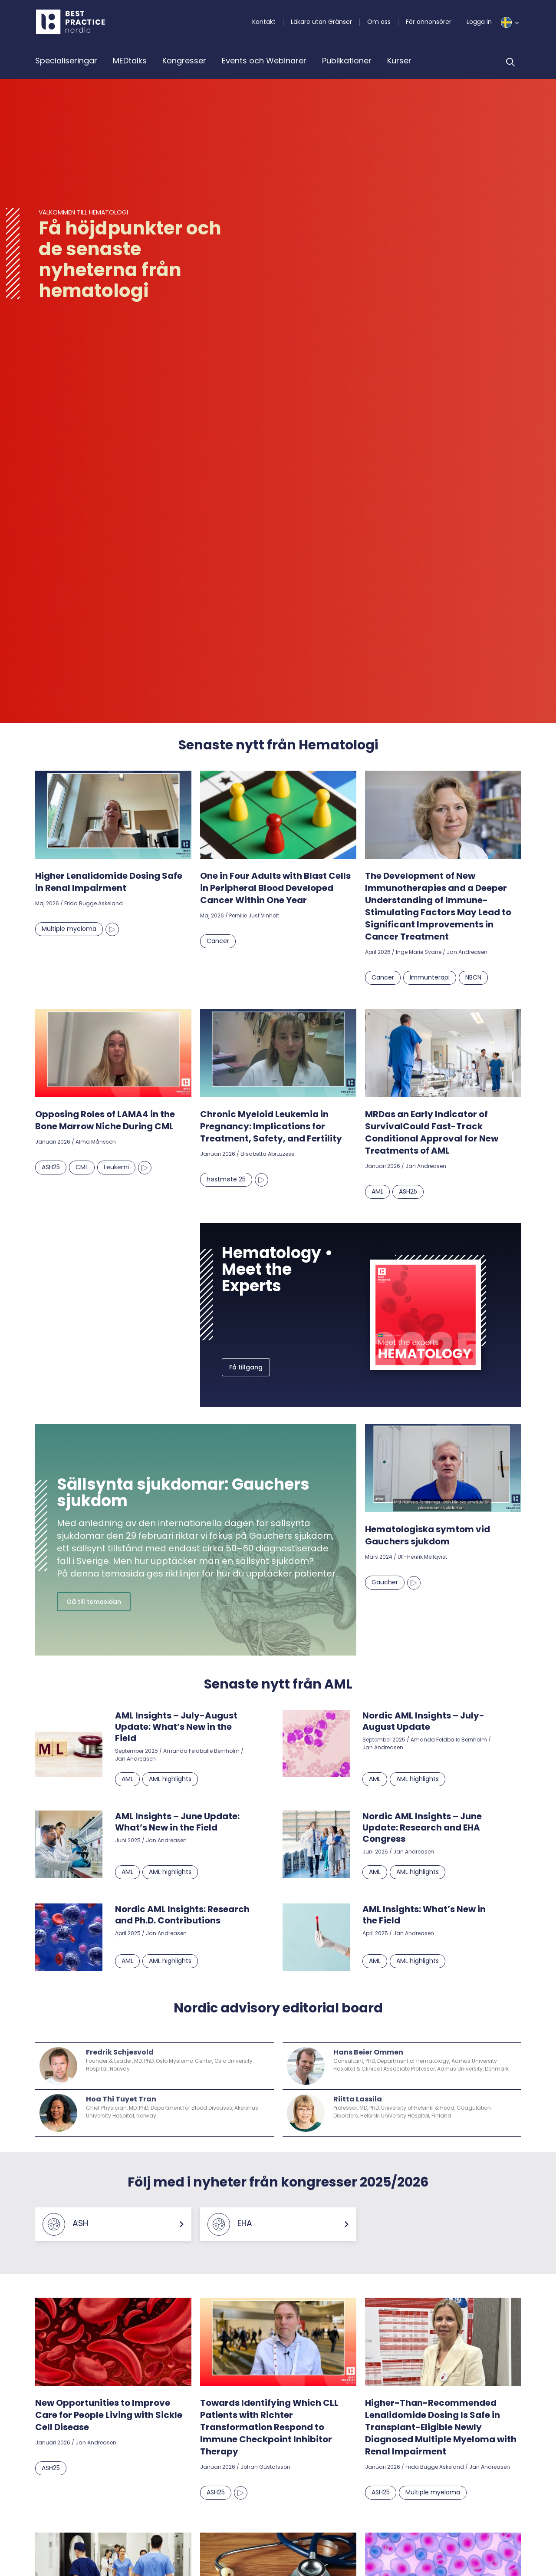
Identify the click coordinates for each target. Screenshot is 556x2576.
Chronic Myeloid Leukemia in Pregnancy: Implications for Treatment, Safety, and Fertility (271, 1126)
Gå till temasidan (93, 1601)
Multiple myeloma (69, 928)
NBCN (473, 977)
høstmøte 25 (226, 1179)
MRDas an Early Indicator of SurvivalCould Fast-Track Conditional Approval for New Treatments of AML (431, 1132)
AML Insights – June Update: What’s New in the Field (177, 1822)
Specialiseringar (66, 60)
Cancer (218, 941)
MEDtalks (130, 60)
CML (82, 1167)
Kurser (399, 60)
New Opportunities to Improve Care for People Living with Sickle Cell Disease (108, 2415)
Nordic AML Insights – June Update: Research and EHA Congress (422, 1827)
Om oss (379, 21)
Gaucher (385, 1582)
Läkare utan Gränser (321, 21)
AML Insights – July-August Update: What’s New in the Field (176, 1726)
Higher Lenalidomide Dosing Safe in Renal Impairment (108, 882)
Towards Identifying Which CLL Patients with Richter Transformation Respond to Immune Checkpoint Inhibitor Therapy (269, 2427)
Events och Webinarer (264, 60)
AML (377, 1191)
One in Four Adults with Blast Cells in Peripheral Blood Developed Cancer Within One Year (275, 888)
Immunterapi (430, 977)
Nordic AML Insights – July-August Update (423, 1721)
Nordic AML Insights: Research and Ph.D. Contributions (182, 1914)
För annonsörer (428, 21)
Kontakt (264, 21)
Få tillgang (246, 1367)
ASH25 (51, 1167)
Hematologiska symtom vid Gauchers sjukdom (427, 1535)
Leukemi (116, 1167)
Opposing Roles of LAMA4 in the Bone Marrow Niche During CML (105, 1120)
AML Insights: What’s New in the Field (424, 1914)
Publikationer (347, 60)
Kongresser (184, 60)
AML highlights (170, 1779)
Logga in (479, 21)
